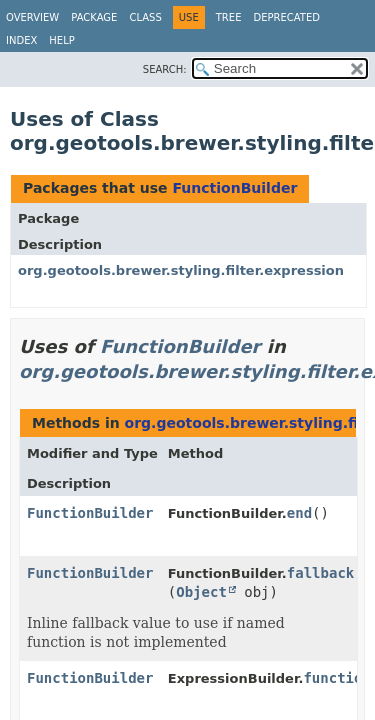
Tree (229, 17)
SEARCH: (165, 69)
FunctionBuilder (234, 188)
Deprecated (286, 17)
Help (61, 40)
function (336, 678)
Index (21, 40)
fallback (320, 573)
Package (94, 17)
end (299, 513)
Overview (32, 17)
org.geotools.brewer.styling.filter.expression (181, 270)
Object (201, 592)
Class (145, 17)
